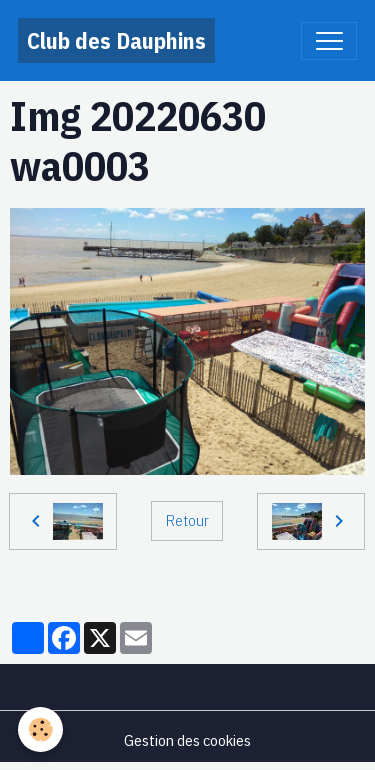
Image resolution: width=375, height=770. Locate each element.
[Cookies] (40, 729)
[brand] (116, 40)
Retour (187, 520)
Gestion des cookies (187, 740)
